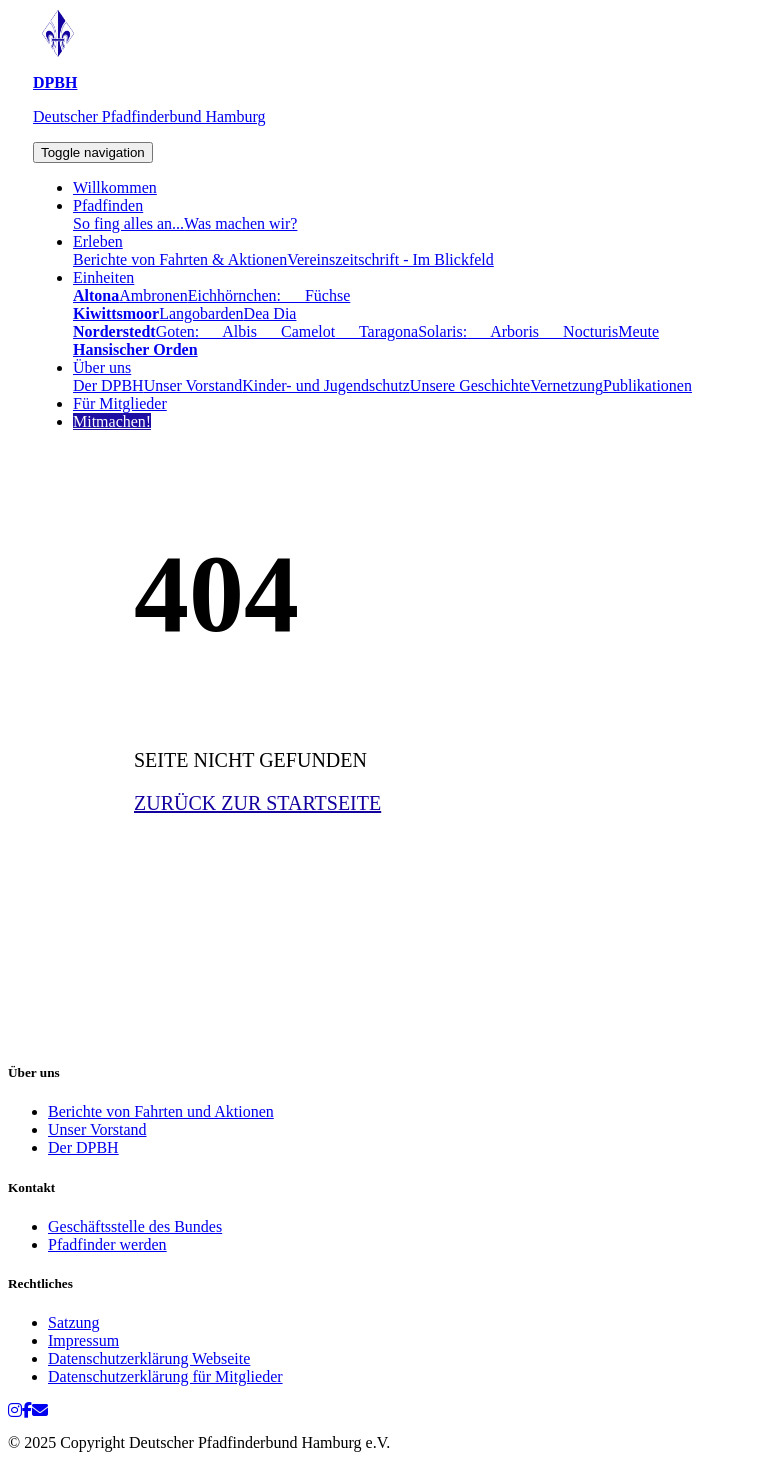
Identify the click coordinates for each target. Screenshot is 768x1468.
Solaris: (442, 331)
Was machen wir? (240, 223)
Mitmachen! (112, 421)
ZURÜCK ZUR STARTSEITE (257, 803)
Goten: (178, 331)
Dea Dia (270, 313)
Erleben (98, 241)
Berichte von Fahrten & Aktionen (180, 259)
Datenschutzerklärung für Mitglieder (165, 1376)
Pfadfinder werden (107, 1244)
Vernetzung (566, 385)
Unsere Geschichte (470, 385)
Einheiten (103, 277)
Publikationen (647, 385)
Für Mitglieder (120, 403)
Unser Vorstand (193, 385)
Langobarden (201, 313)
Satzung (74, 1322)
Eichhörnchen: (234, 295)
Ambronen (153, 295)
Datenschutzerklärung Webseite (149, 1358)
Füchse (315, 295)
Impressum (83, 1340)
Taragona (376, 331)
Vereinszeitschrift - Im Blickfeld (390, 259)
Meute (638, 331)
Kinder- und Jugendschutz (326, 385)
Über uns (102, 367)
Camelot (296, 331)
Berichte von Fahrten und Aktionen (161, 1111)
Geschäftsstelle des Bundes (135, 1226)
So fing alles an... (128, 223)
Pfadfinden (108, 205)
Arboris (503, 331)
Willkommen (115, 187)
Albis (228, 331)
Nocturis (578, 331)
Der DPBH (108, 385)
